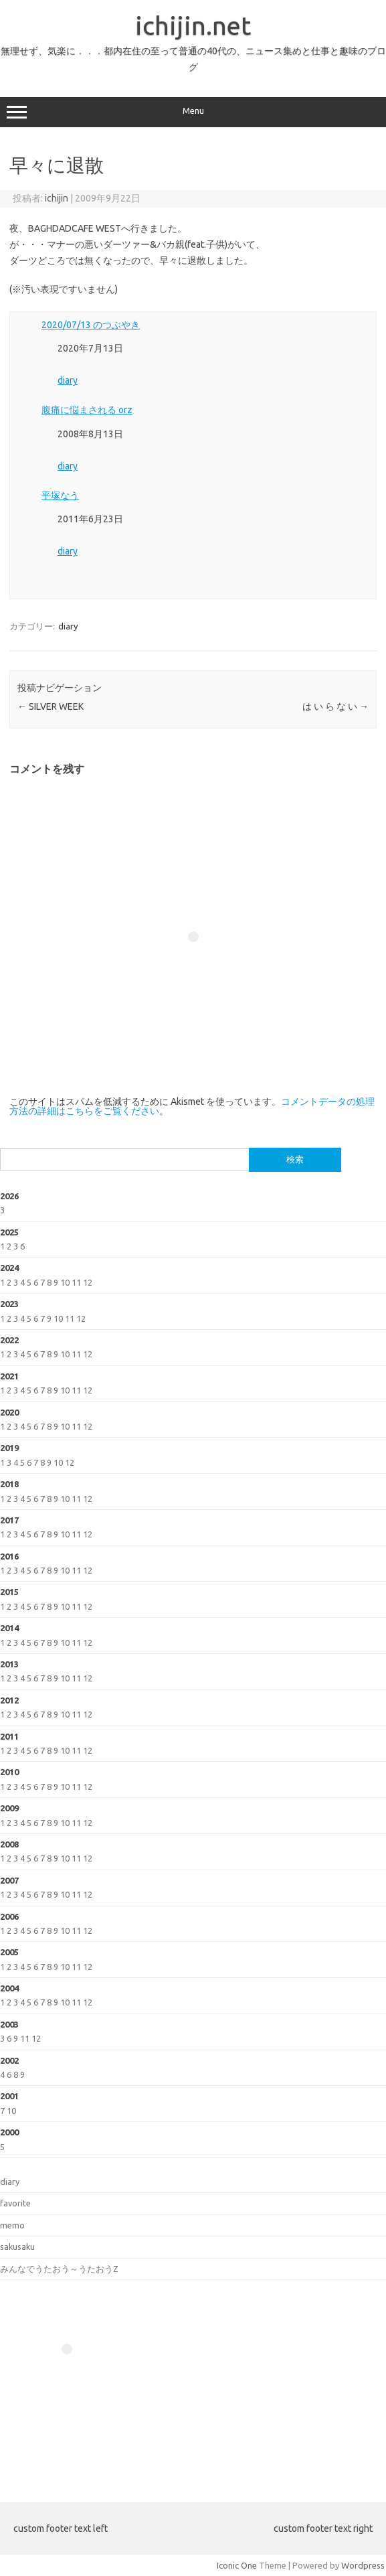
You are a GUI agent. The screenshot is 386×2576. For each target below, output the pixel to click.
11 (76, 1282)
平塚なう (60, 495)
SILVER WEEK (50, 706)
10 (65, 1282)
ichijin (56, 198)
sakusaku (17, 2246)
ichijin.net (193, 25)
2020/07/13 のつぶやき (90, 324)
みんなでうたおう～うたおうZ (59, 2268)
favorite (15, 2203)
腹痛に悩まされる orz (86, 409)
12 (87, 1282)
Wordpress (363, 2565)
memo (12, 2225)
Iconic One (237, 2565)
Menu (193, 112)
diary (68, 380)
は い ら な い (335, 706)
